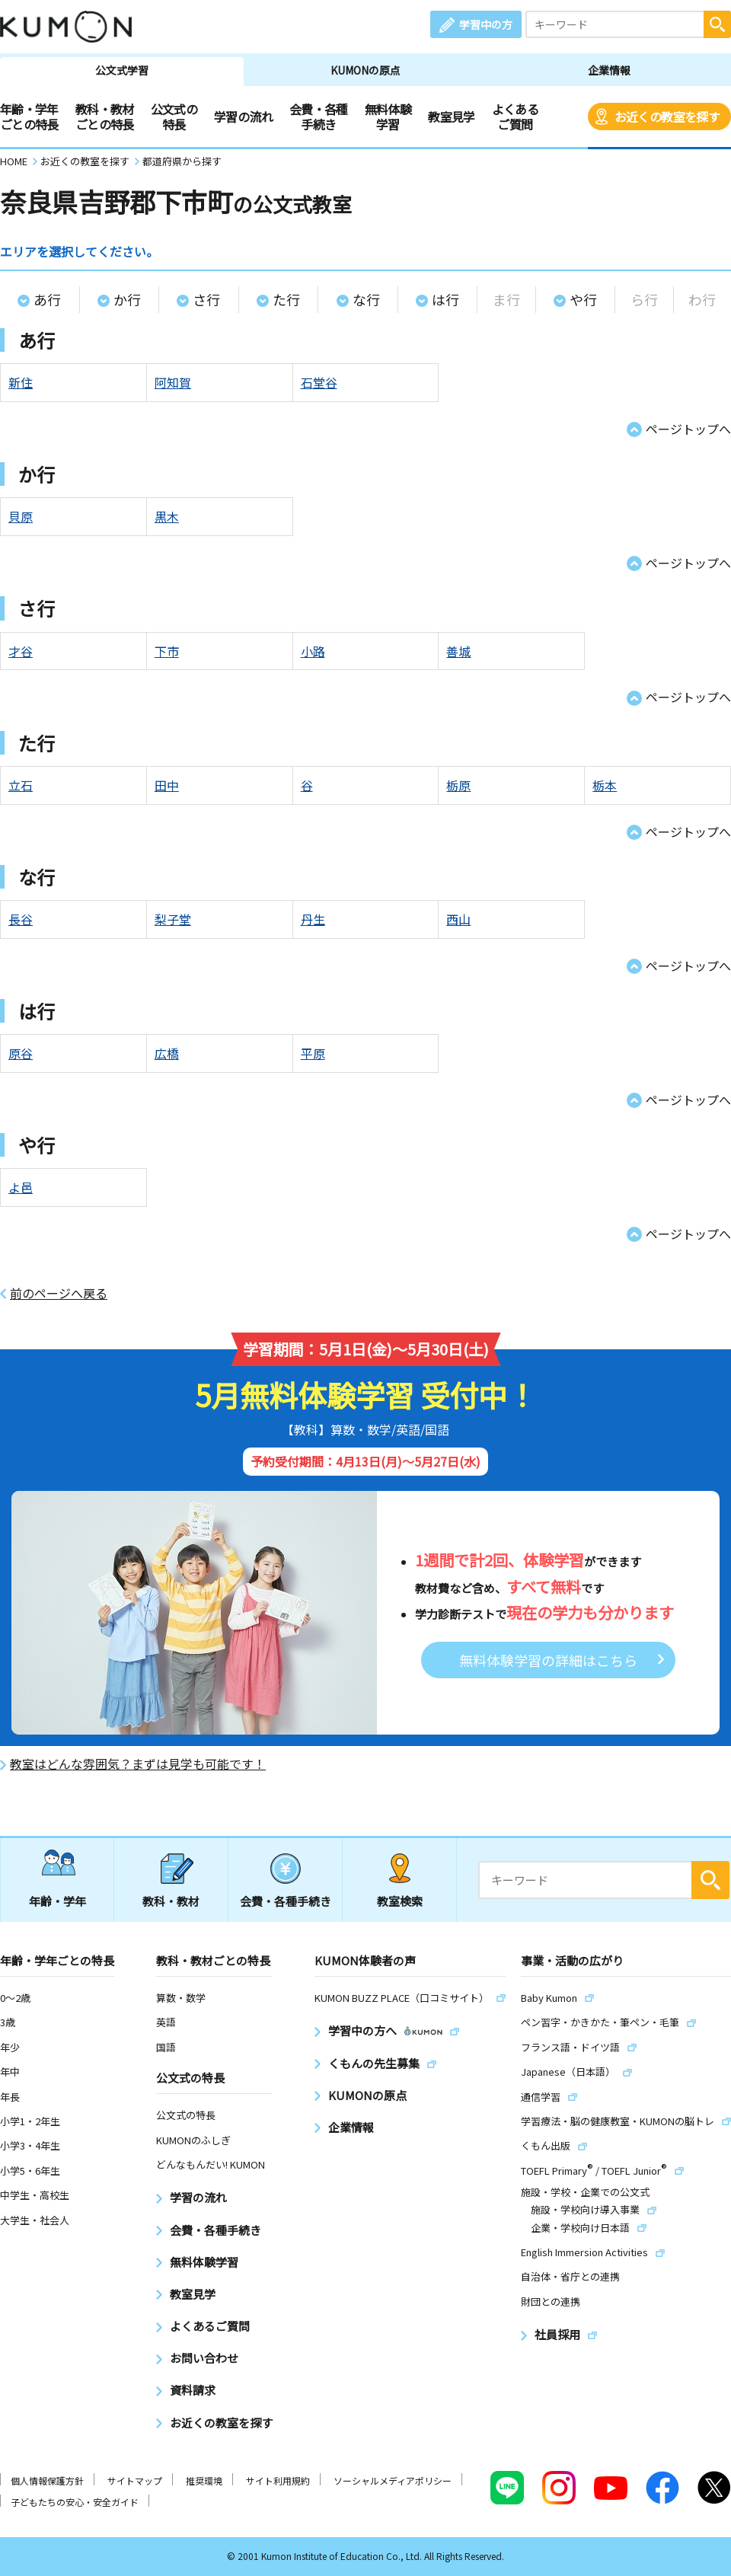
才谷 (20, 651)
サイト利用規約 (278, 2480)
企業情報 (609, 70)
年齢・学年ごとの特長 (29, 116)
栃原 (458, 785)
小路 (313, 651)
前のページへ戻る (58, 1293)
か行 (127, 299)
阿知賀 (173, 382)
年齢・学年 (57, 1901)
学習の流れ (243, 116)
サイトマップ (134, 2480)
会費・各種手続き (318, 116)
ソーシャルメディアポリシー (393, 2480)
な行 (366, 299)
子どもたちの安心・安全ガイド (75, 2501)
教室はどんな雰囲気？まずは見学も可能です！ (138, 1764)
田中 (167, 785)
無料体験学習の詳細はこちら (548, 1660)
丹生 (313, 919)
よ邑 (20, 1187)
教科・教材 (171, 1901)
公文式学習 (121, 70)
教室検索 (400, 1901)
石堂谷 (319, 382)
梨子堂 (173, 919)
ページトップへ (688, 429)
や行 (583, 299)
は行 (445, 299)
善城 (458, 651)
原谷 (20, 1053)
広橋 (167, 1053)
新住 (20, 382)
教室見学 (451, 116)
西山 (458, 919)
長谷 (20, 919)
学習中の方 (485, 24)
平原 (313, 1053)
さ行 (206, 299)
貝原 (20, 516)
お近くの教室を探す (667, 116)
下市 (167, 651)
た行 (286, 299)
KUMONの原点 (365, 70)
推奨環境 (204, 2480)
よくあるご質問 (515, 116)
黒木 (167, 516)
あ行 (47, 299)
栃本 (604, 785)
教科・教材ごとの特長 (104, 116)
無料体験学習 (388, 116)
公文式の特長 (174, 116)
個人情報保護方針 (47, 2480)
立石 (20, 785)
